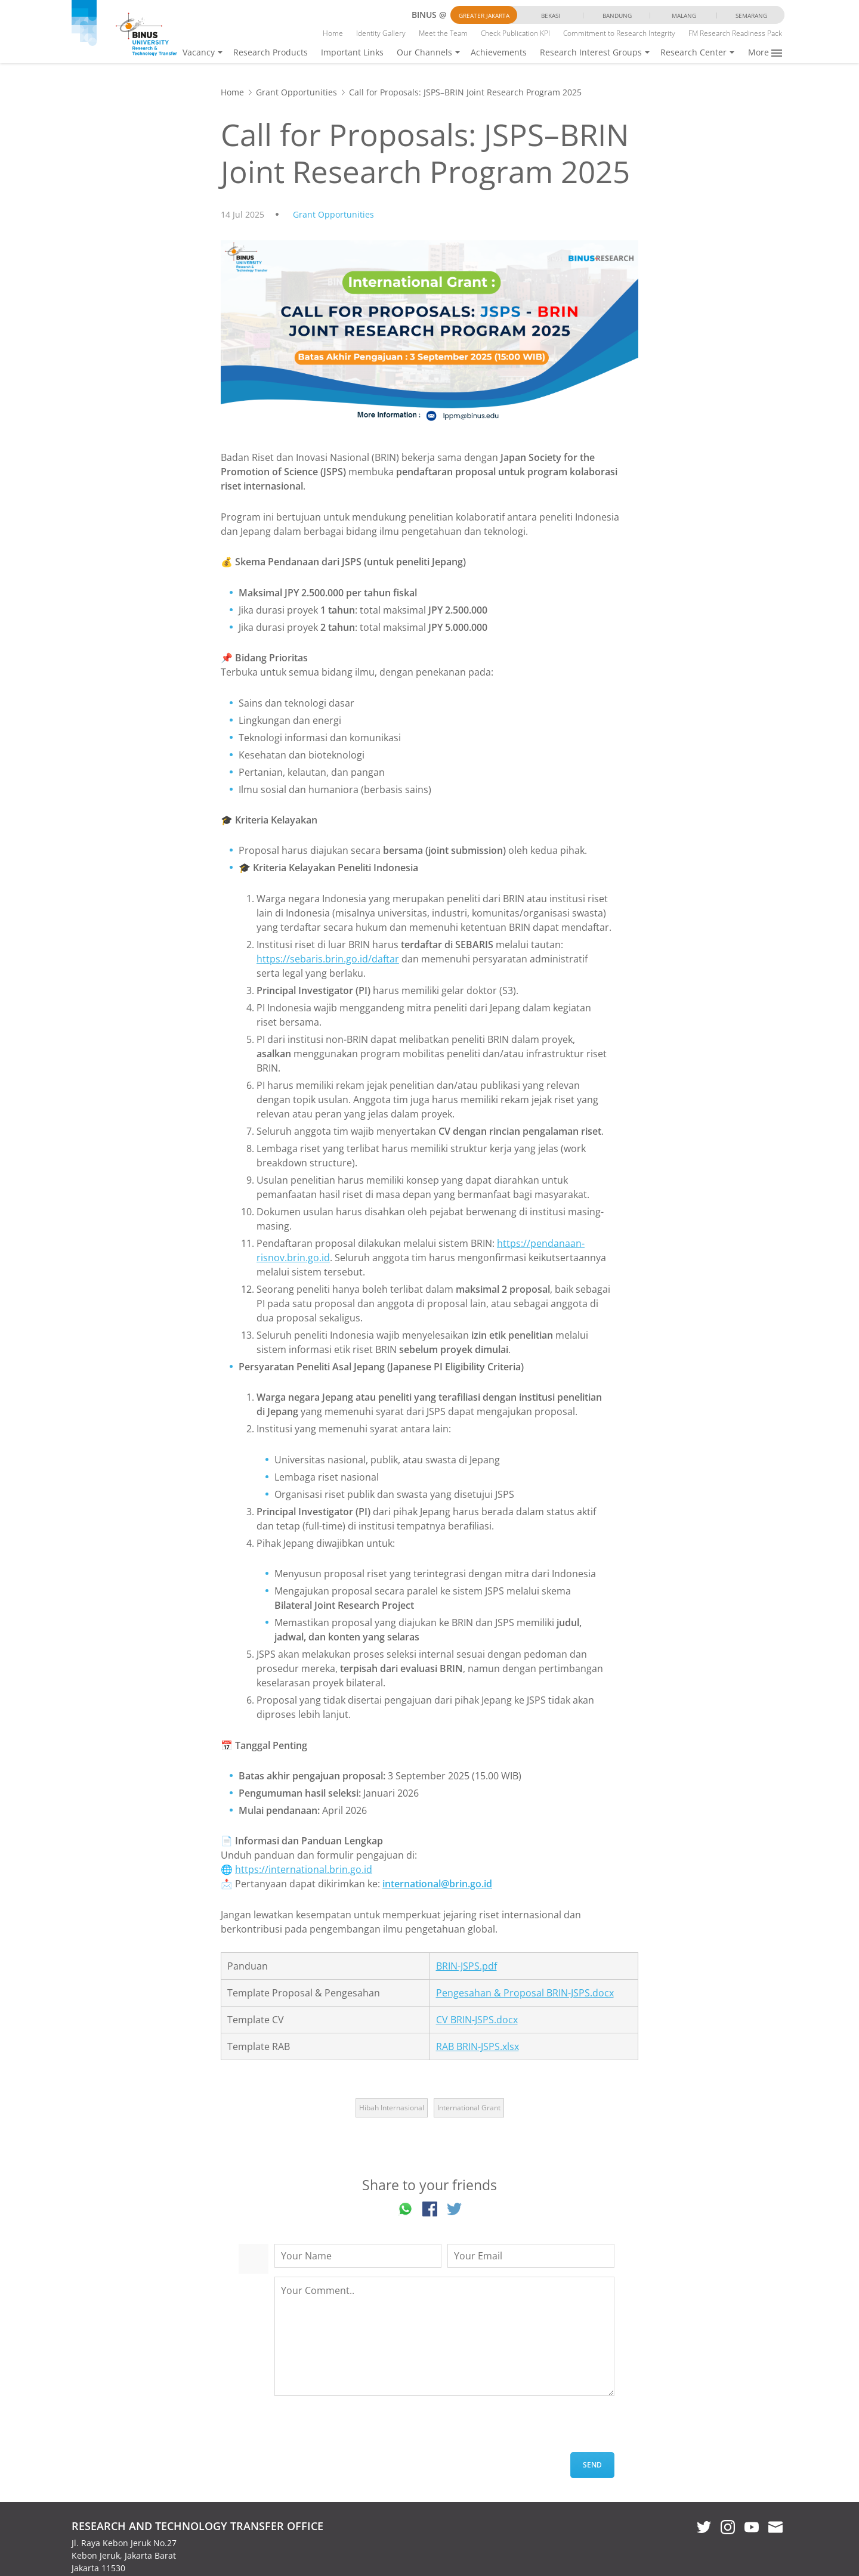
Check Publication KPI (515, 33)
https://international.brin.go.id (303, 1869)
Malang (684, 15)
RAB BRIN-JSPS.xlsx (477, 2046)
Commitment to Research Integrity (619, 33)
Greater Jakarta (484, 15)
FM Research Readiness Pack (735, 33)
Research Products (270, 52)
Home (333, 33)
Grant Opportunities (296, 92)
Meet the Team (443, 33)
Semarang (751, 15)
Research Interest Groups (591, 52)
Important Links (352, 52)
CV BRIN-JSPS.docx (477, 2019)
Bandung (617, 15)
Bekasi (550, 15)
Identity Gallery (381, 33)
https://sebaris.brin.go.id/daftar (328, 958)
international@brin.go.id (437, 1883)
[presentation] (365, 2428)
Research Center (693, 52)
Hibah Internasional (391, 2108)
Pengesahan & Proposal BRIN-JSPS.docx (525, 1992)
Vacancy (199, 52)
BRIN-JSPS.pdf (466, 1966)
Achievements (499, 52)
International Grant (468, 2108)
